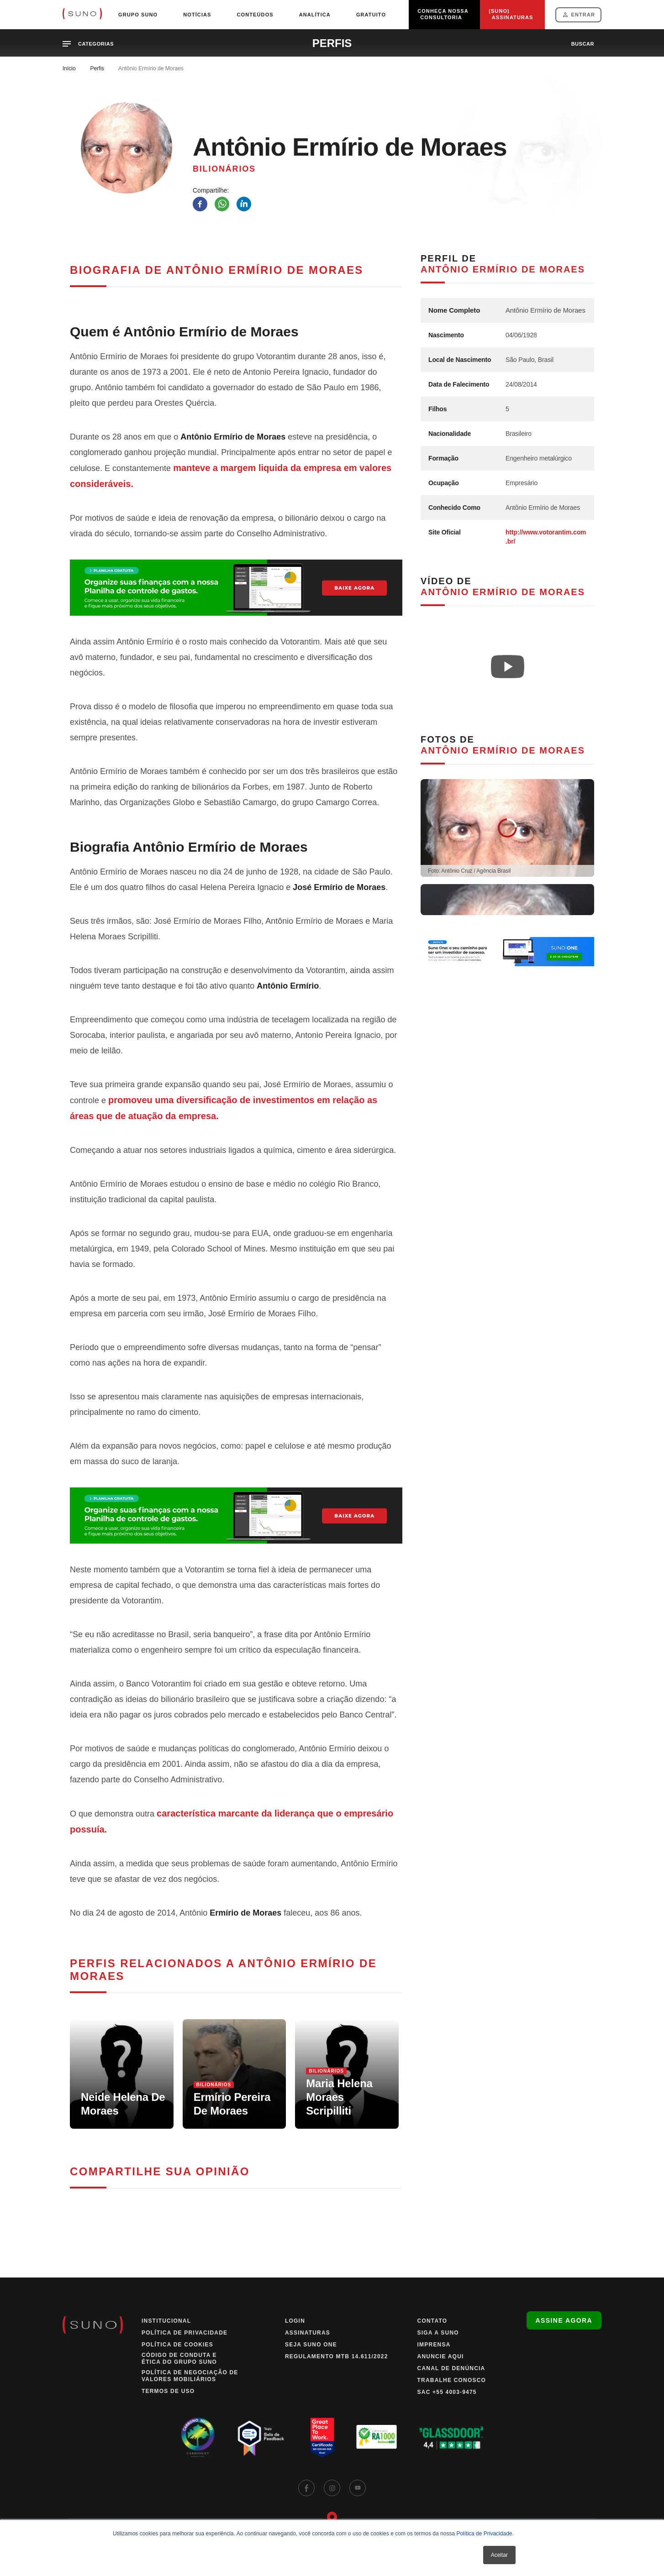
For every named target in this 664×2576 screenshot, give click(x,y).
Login (295, 2321)
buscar (582, 44)
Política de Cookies (177, 2344)
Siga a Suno (438, 2333)
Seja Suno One (311, 2344)
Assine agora (564, 2320)
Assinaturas (307, 2333)
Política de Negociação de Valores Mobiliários (190, 2375)
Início (69, 68)
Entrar (583, 14)
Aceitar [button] (499, 2555)
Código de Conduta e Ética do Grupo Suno (179, 2358)
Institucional (166, 2321)
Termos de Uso (168, 2391)
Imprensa (434, 2344)
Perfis (97, 68)
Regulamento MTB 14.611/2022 (336, 2356)
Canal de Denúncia (451, 2368)
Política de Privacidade (484, 2533)
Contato (432, 2321)
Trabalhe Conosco (451, 2380)
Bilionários (224, 168)
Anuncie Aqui (440, 2356)
